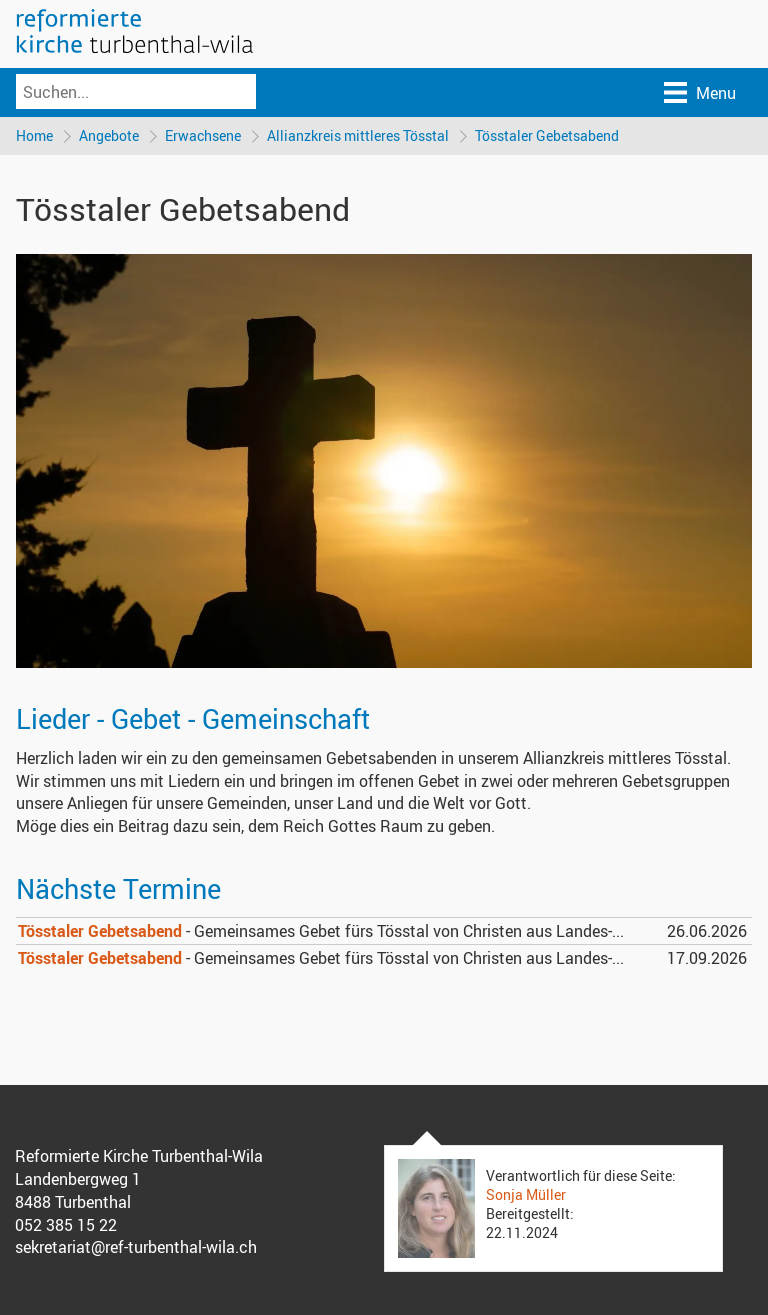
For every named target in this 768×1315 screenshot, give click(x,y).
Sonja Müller (526, 1194)
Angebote (109, 135)
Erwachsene (203, 135)
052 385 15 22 (66, 1225)
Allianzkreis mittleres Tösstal (358, 135)
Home (34, 135)
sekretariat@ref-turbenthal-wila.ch (136, 1247)
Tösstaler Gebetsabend (547, 135)
